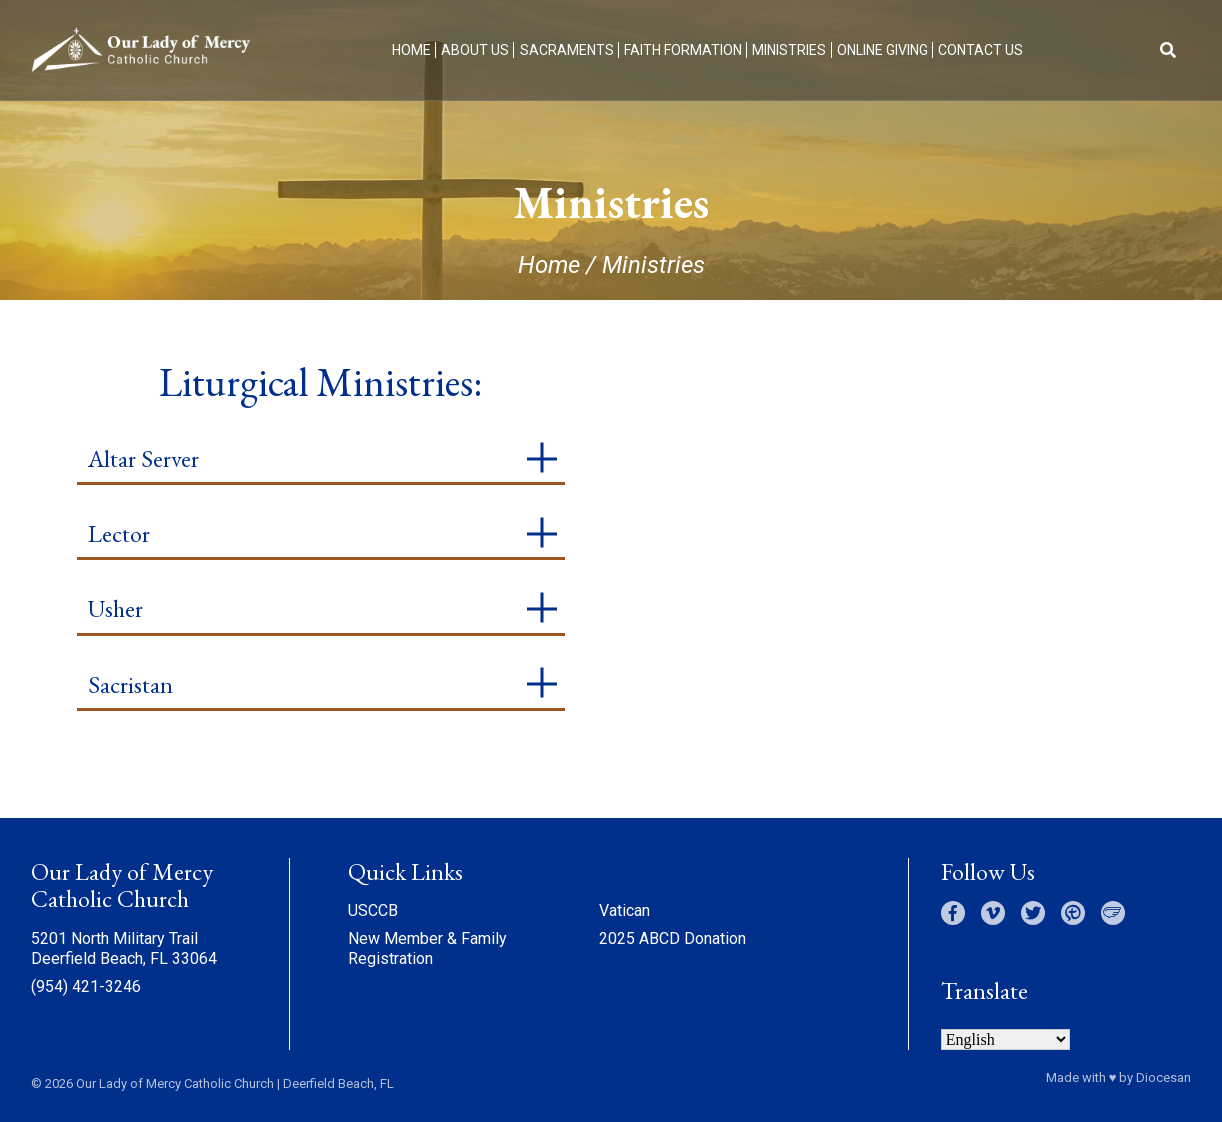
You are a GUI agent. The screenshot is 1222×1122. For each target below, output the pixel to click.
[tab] (321, 460)
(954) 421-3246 (86, 986)
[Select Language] (1005, 1039)
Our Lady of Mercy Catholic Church (175, 1083)
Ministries (789, 50)
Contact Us (980, 50)
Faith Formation (683, 50)
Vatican (624, 910)
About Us (475, 50)
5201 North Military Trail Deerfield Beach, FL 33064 (124, 948)
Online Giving (882, 50)
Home (411, 50)
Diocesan (1163, 1077)
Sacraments (567, 50)
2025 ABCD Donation (672, 938)
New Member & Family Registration (427, 948)
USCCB (373, 910)
